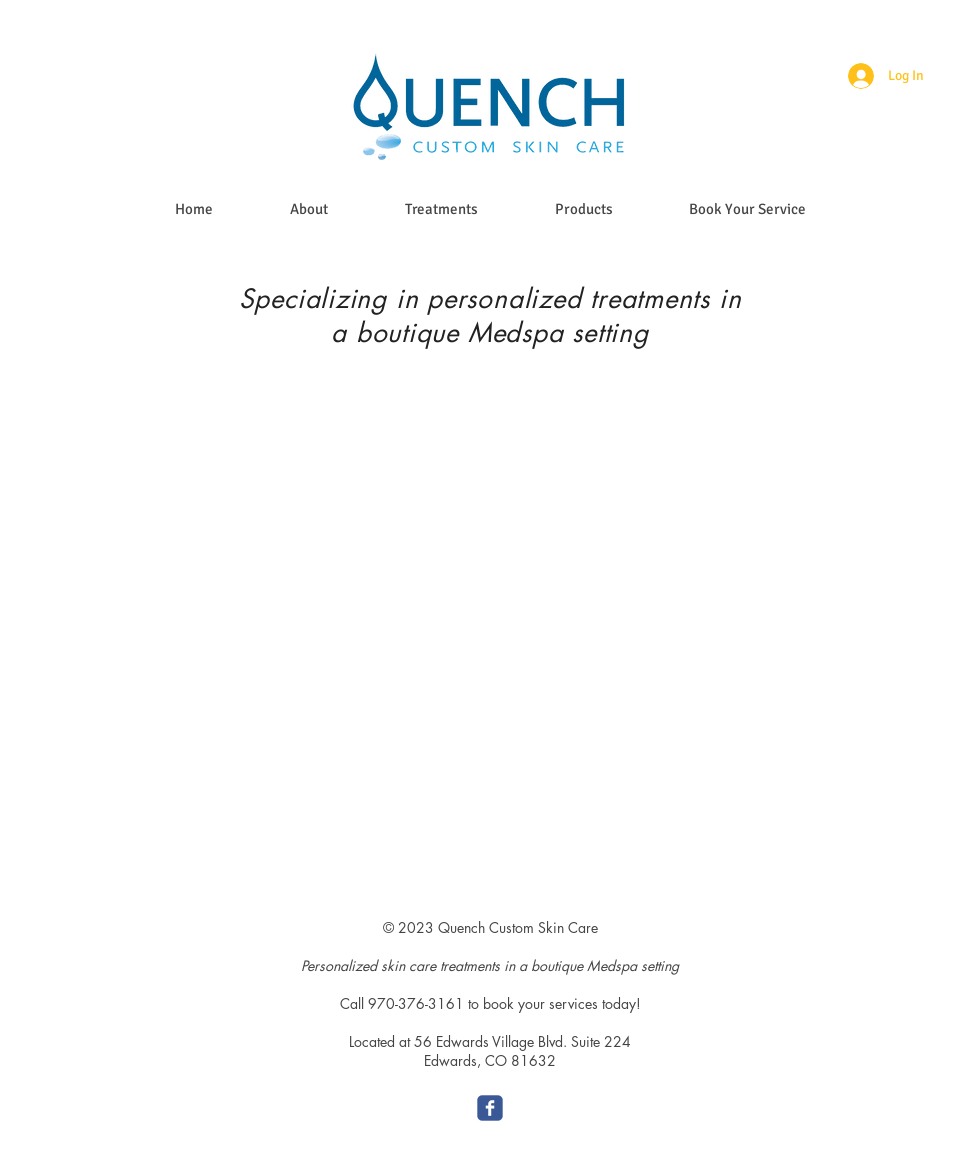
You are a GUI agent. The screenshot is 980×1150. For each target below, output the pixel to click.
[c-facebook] (490, 1108)
